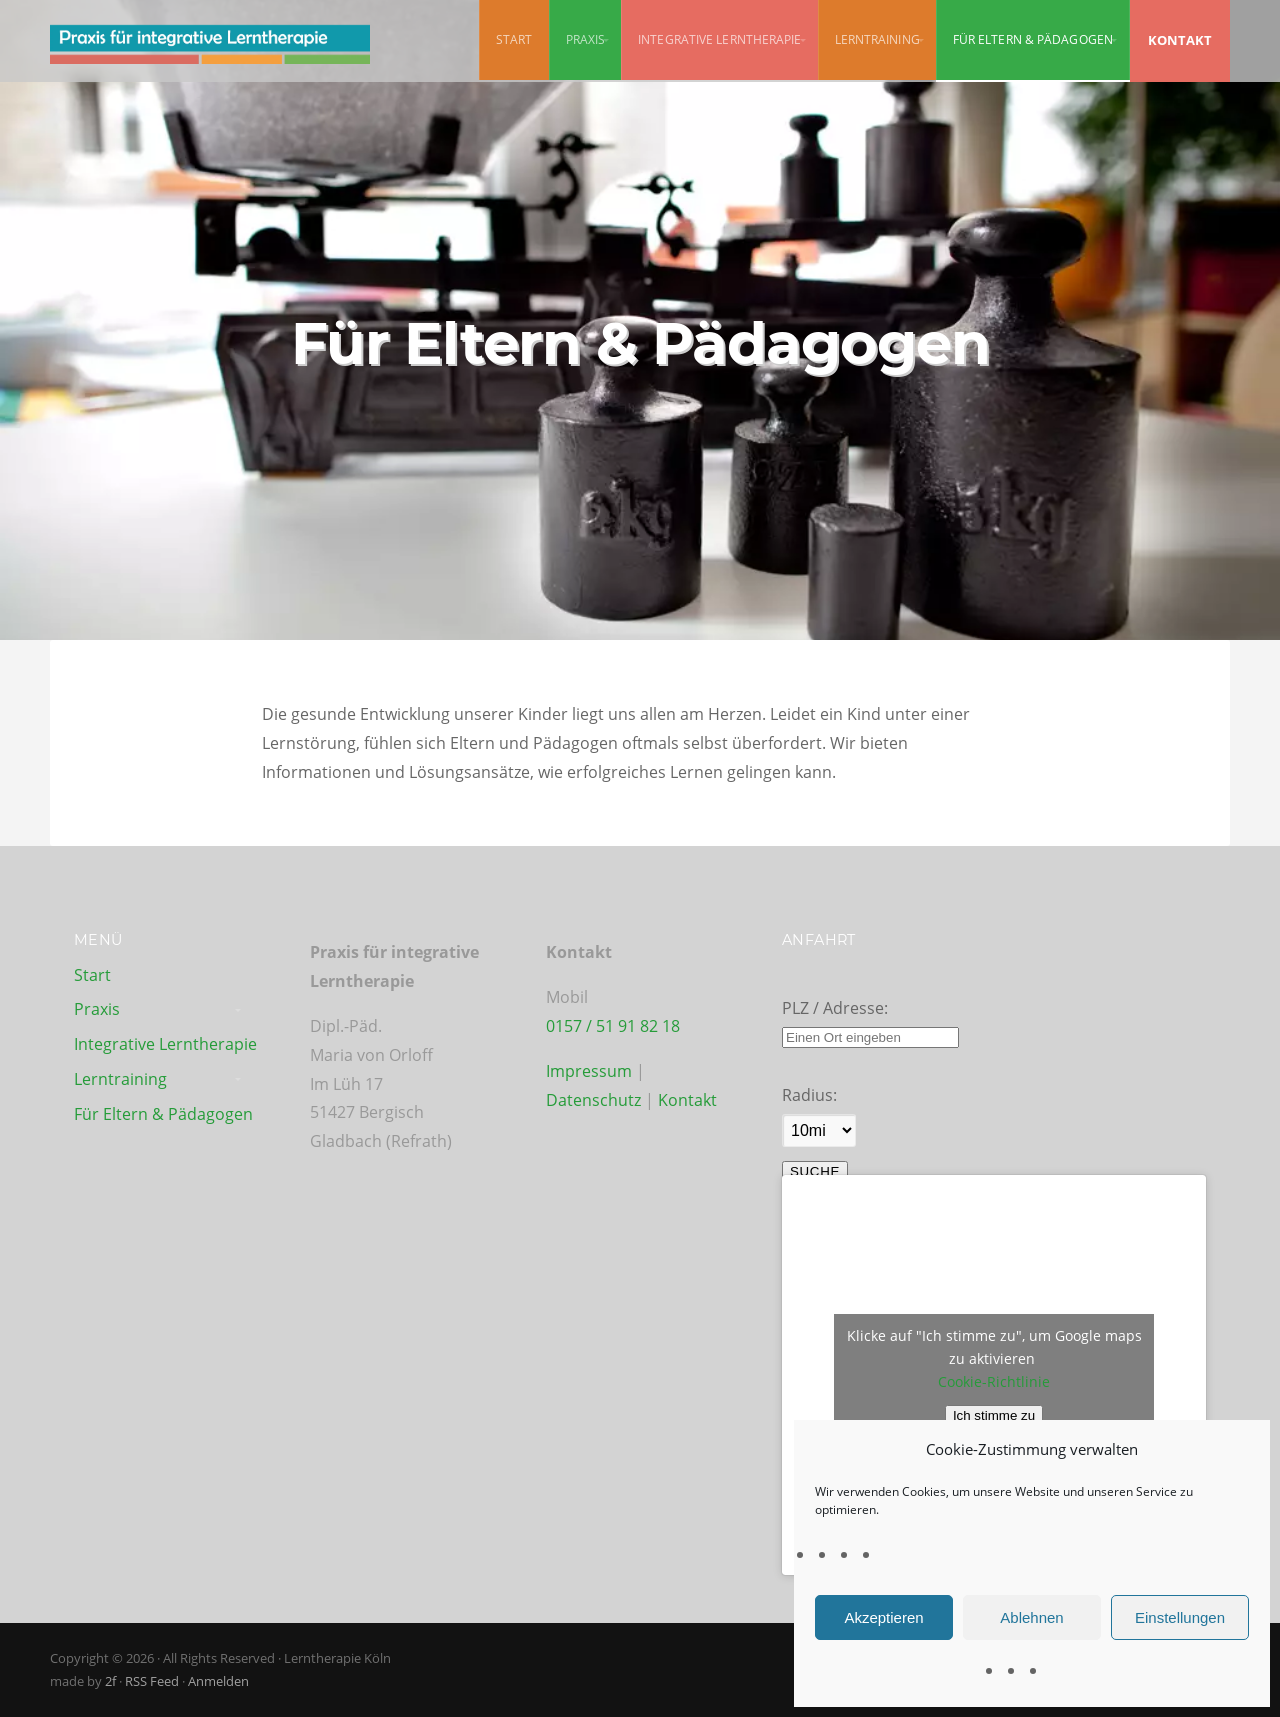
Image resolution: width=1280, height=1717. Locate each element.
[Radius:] (819, 1130)
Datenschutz (595, 1100)
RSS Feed (152, 1681)
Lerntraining (877, 39)
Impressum (589, 1071)
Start (514, 39)
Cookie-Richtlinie (994, 1381)
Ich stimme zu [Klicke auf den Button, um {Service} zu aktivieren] (994, 1415)
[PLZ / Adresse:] (870, 1037)
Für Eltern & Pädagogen (1033, 39)
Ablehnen (1031, 1617)
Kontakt (687, 1100)
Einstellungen (1180, 1617)
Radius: (809, 1095)
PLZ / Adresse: (835, 1008)
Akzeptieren (883, 1617)
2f (110, 1681)
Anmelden (218, 1681)
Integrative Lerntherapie (719, 39)
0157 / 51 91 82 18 (613, 1026)
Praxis (586, 39)
